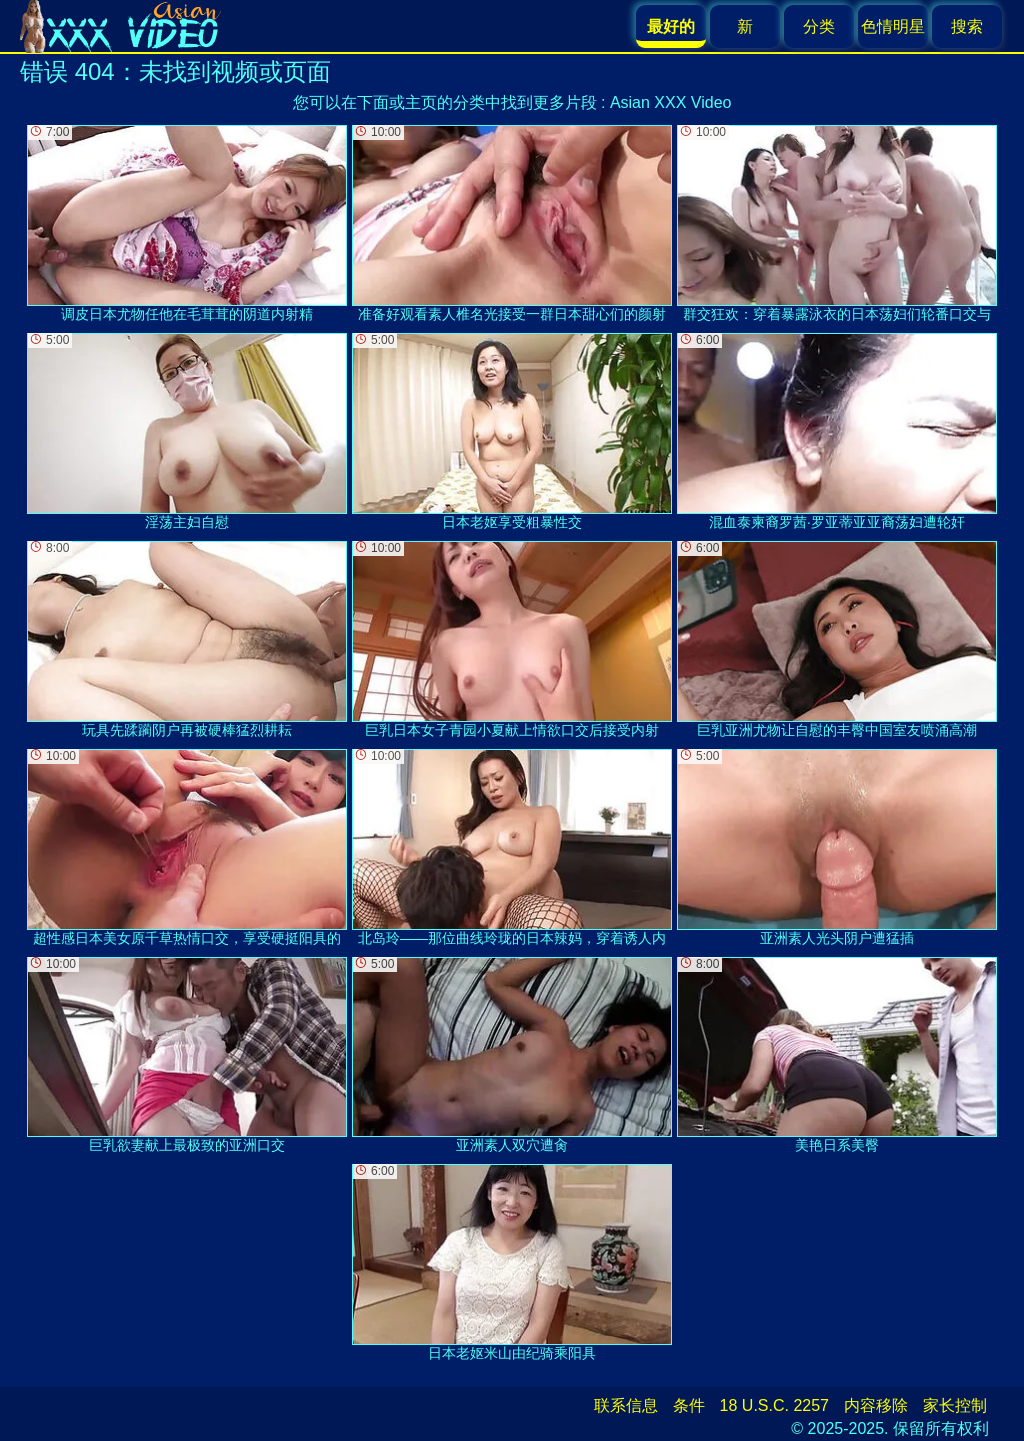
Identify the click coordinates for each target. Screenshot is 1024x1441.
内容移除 (876, 1405)
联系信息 (626, 1405)
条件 (689, 1405)
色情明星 (893, 26)
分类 (819, 26)
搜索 (967, 26)
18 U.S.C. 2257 (774, 1405)
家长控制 (955, 1405)
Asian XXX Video (671, 102)
